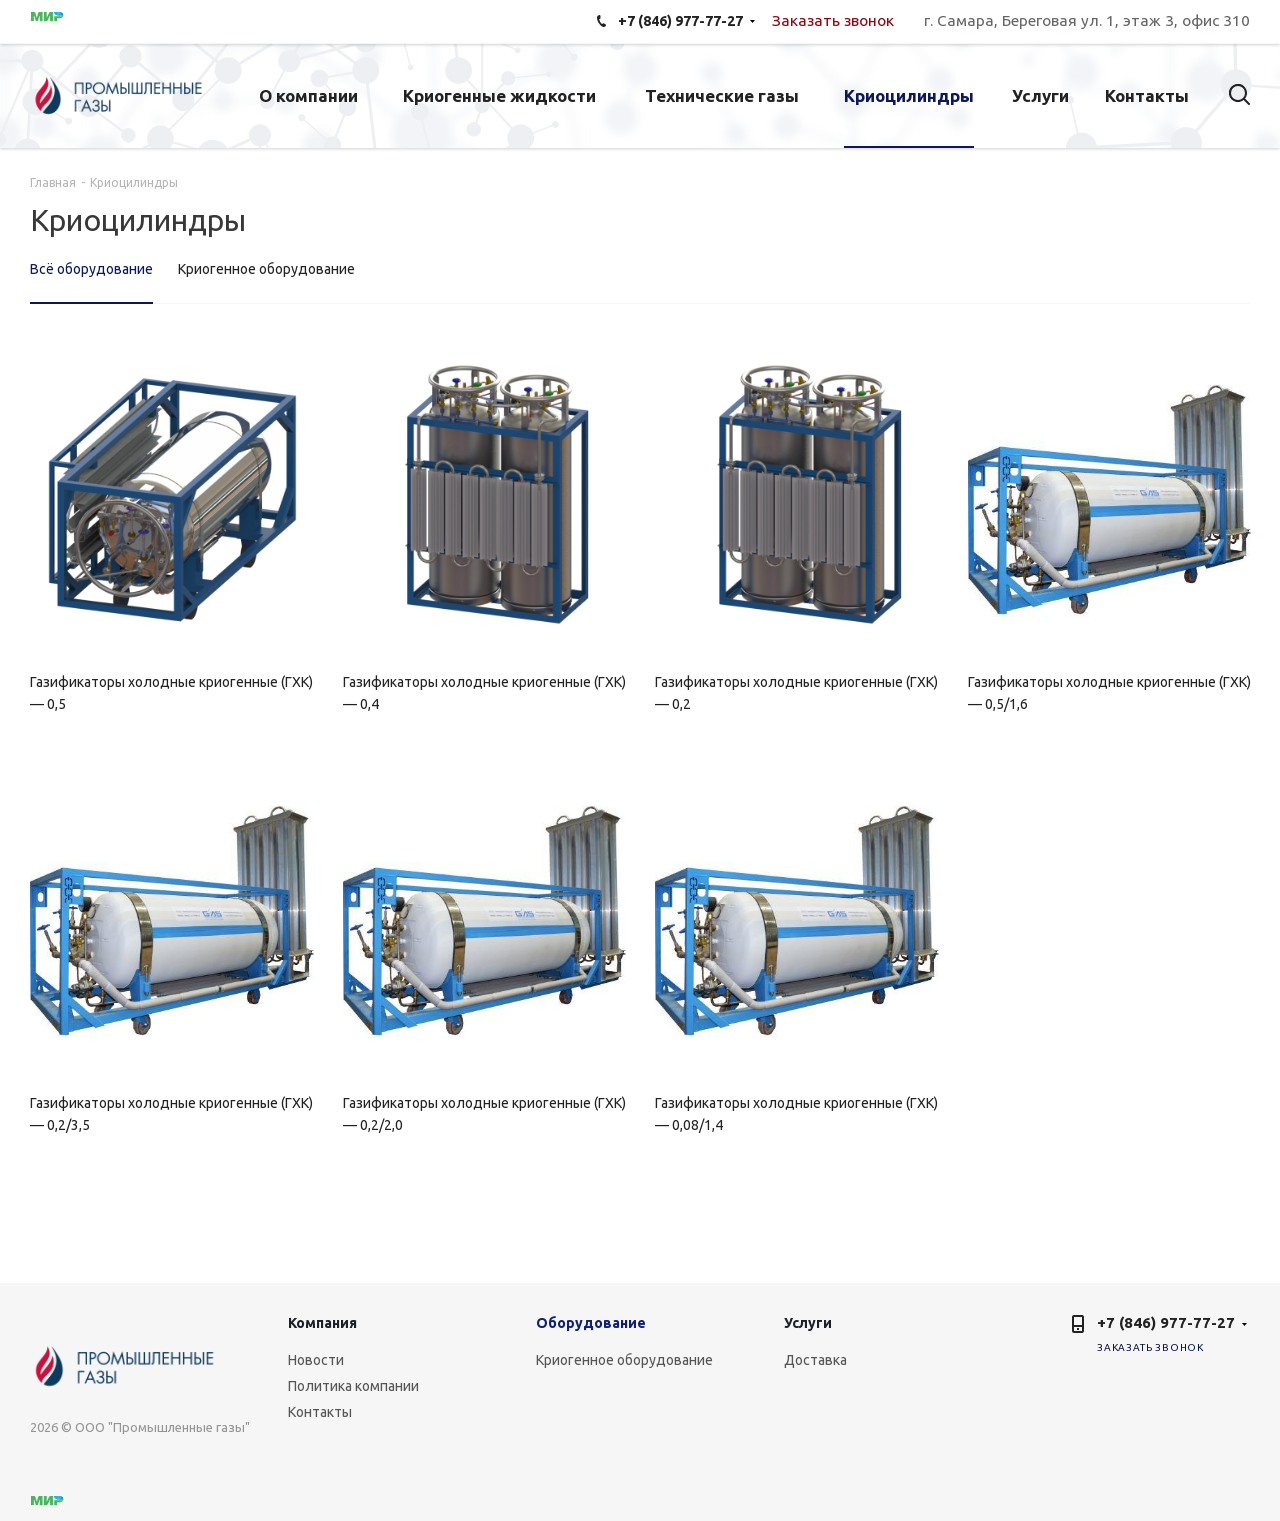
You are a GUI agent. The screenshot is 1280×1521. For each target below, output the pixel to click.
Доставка (815, 1360)
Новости (316, 1360)
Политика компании (353, 1386)
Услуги (808, 1323)
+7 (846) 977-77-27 (1166, 1322)
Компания (322, 1323)
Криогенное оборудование (624, 1360)
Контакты (320, 1412)
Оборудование (591, 1323)
